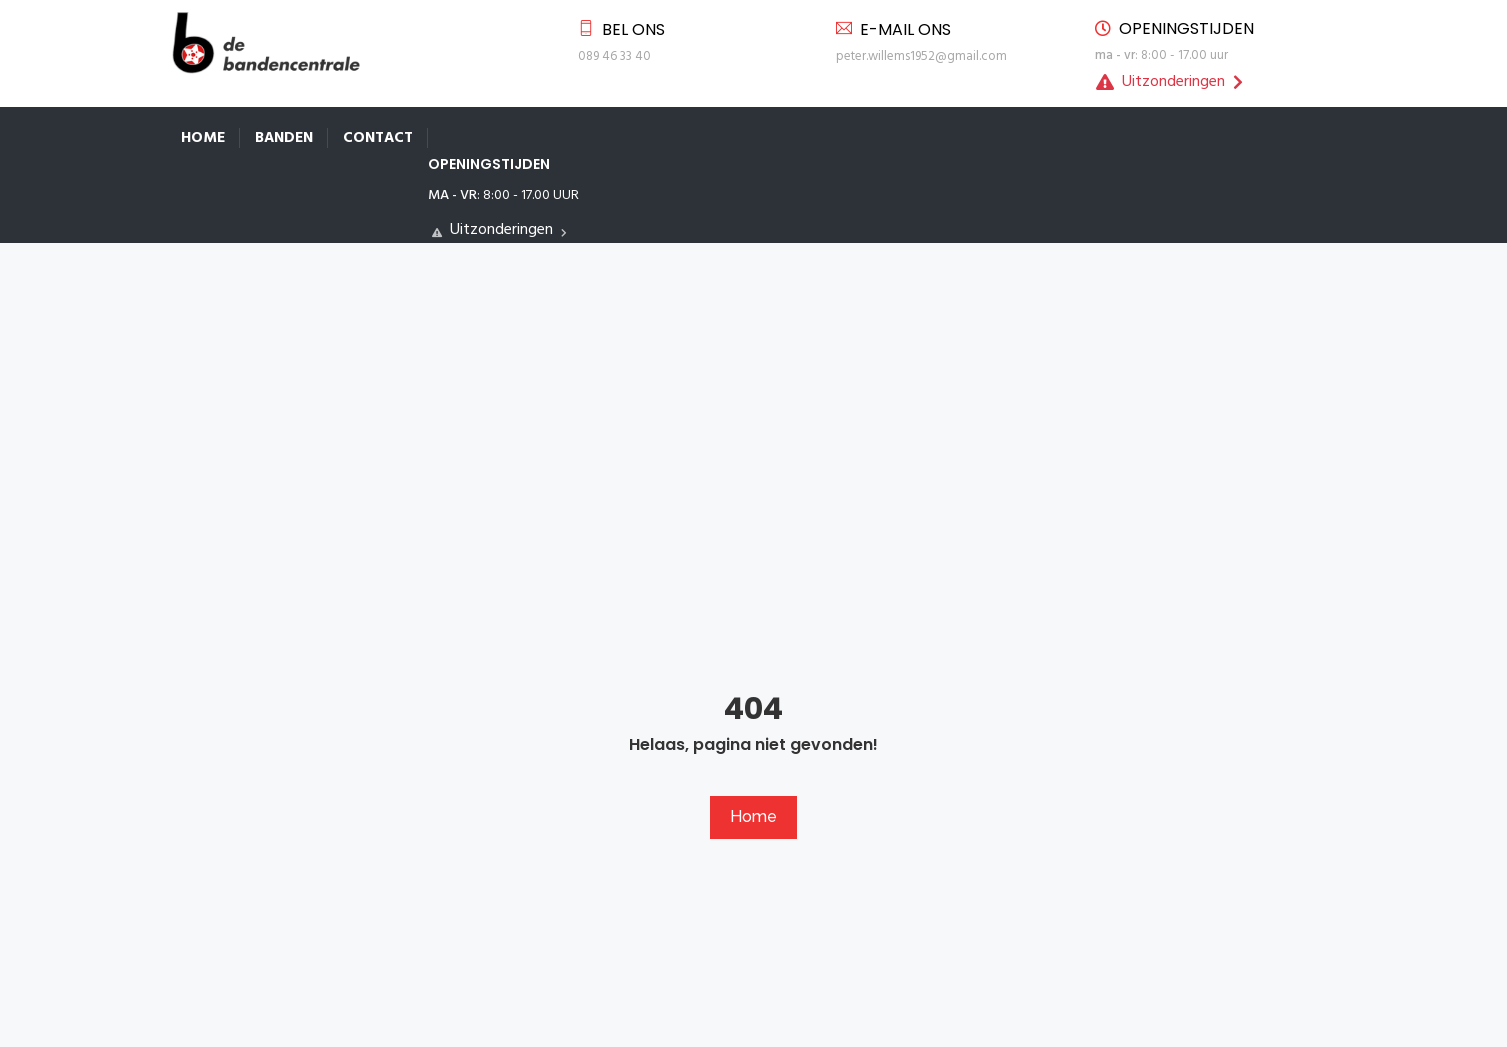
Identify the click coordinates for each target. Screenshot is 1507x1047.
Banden (284, 138)
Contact (378, 138)
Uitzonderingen (1169, 82)
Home (203, 138)
